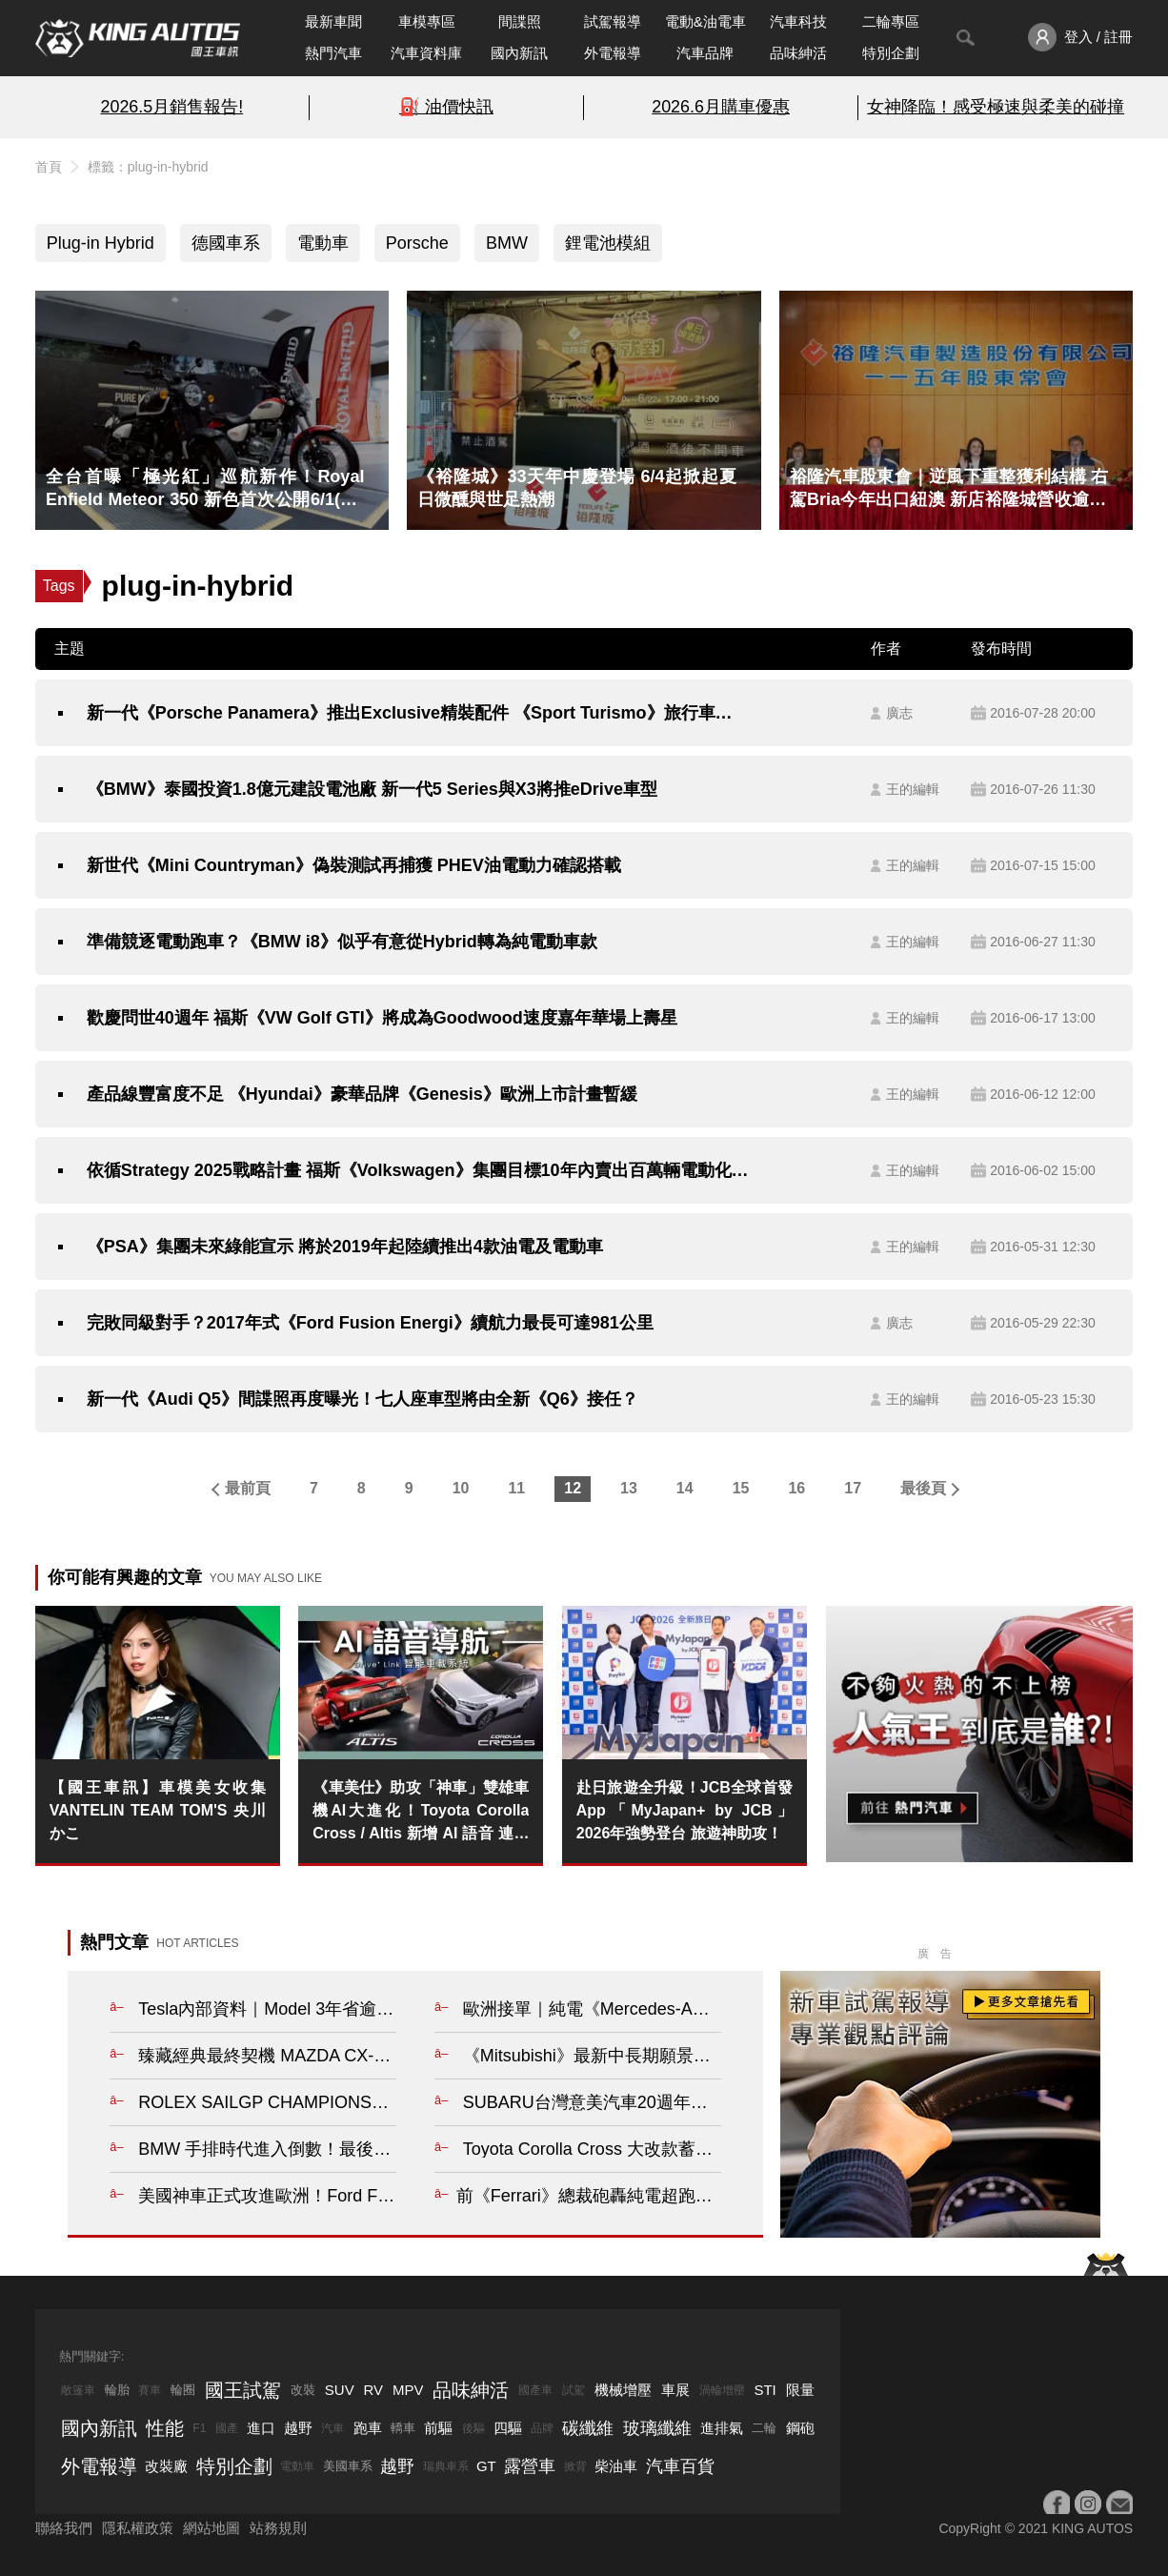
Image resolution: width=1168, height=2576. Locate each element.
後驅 (473, 2428)
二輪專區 (890, 21)
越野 (298, 2428)
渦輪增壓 (722, 2390)
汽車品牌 (705, 53)
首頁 (48, 166)
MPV (408, 2390)
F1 (199, 2428)
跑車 (367, 2428)
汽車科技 (798, 21)
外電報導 (612, 53)
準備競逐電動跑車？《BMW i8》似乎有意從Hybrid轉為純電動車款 (342, 941)
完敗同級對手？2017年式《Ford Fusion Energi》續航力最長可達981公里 (370, 1322)
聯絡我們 (63, 2528)
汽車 (332, 2428)
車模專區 (426, 21)
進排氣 (721, 2428)
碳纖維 (588, 2428)
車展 (675, 2390)
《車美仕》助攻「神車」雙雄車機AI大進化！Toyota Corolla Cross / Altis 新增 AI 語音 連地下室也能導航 (420, 1812)
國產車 (535, 2390)
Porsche (417, 243)
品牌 (542, 2428)
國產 (226, 2428)
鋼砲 (800, 2428)
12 (572, 1488)
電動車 (323, 243)
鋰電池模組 (608, 243)
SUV (339, 2390)
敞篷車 (78, 2390)
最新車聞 (333, 21)
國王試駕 (243, 2390)
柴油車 (615, 2466)
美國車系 (348, 2466)
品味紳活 (798, 53)
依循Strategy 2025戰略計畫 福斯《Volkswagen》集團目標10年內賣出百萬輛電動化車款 (418, 1170)
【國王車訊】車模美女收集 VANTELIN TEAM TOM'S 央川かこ (158, 1810)
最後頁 (923, 1488)
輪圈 (183, 2390)
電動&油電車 (705, 21)
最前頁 (248, 1488)
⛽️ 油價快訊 (446, 106)
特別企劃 (890, 53)
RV (374, 2390)
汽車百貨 (680, 2466)
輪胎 (117, 2390)
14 (685, 1488)
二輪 (764, 2428)
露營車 (529, 2466)
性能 (165, 2428)
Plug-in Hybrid (100, 243)
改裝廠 (166, 2466)
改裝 (303, 2390)
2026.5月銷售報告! (171, 106)
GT (486, 2466)
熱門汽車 (333, 53)
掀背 (575, 2466)
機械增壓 (623, 2390)
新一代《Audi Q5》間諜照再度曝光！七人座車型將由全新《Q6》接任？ (362, 1399)
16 (796, 1488)
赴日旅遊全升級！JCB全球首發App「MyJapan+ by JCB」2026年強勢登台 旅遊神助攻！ (684, 1810)
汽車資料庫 (426, 53)
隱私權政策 (137, 2528)
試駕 (573, 2390)
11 (516, 1488)
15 (741, 1488)
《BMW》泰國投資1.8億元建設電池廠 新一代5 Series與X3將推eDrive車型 (372, 789)
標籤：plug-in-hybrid (148, 166)
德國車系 (225, 243)
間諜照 (519, 21)
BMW (507, 243)
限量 (800, 2390)
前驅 (438, 2428)
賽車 (149, 2390)
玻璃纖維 (657, 2428)
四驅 (507, 2428)
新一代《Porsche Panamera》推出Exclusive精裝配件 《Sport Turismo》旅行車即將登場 (418, 712)
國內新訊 (519, 53)
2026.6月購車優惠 (721, 106)
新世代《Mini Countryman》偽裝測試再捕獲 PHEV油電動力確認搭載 (354, 865)
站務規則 (278, 2528)
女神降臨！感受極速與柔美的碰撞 (995, 106)
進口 (261, 2428)
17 (852, 1488)
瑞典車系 (446, 2466)
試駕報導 (612, 21)
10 (461, 1488)
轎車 (403, 2428)
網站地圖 (211, 2528)
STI (764, 2390)
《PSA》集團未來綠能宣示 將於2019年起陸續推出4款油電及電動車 (345, 1246)
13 (628, 1488)
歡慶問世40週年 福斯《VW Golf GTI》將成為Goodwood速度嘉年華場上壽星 (382, 1017)
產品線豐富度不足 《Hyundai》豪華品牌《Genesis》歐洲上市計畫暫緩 (362, 1094)
